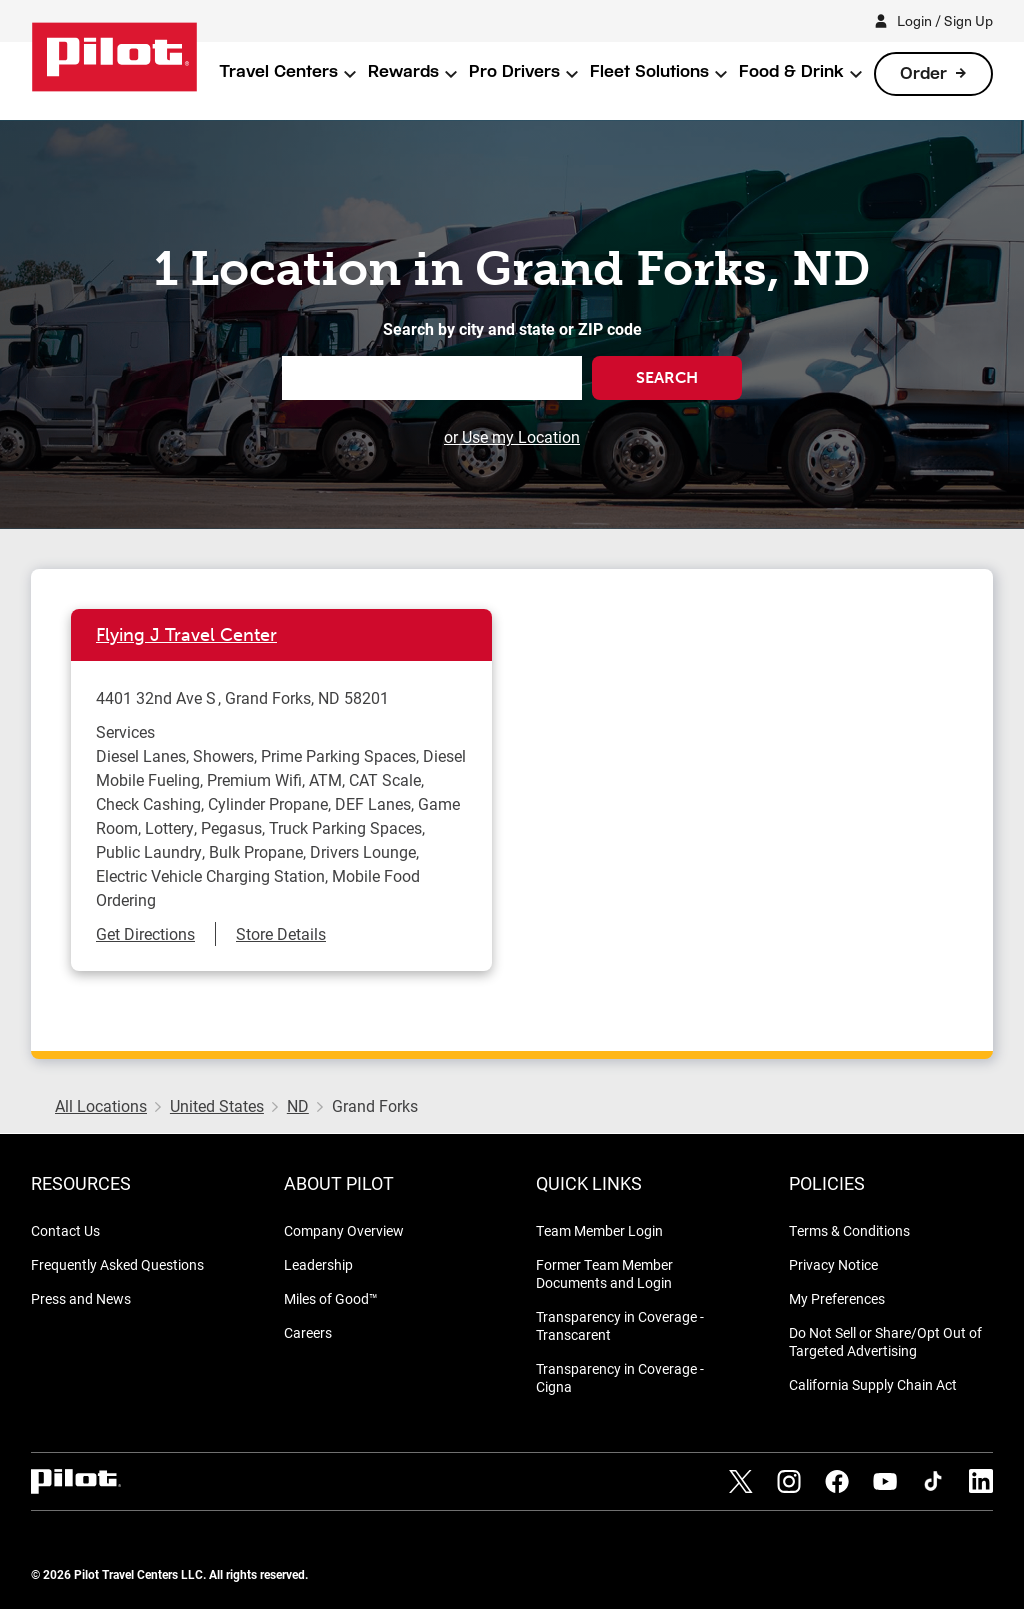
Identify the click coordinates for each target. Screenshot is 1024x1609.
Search (667, 377)
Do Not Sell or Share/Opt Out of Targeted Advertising (885, 1341)
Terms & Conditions (849, 1230)
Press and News (81, 1298)
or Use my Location (512, 436)
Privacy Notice (833, 1264)
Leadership (318, 1264)
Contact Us (65, 1230)
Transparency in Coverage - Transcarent (620, 1325)
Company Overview (344, 1230)
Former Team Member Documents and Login (604, 1273)
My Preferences (837, 1298)
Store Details (281, 933)
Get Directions (145, 933)
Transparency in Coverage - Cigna (620, 1377)
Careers (308, 1332)
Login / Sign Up (945, 20)
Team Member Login (599, 1230)
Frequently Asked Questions (117, 1264)
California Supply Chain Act (873, 1384)
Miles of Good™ (331, 1298)
